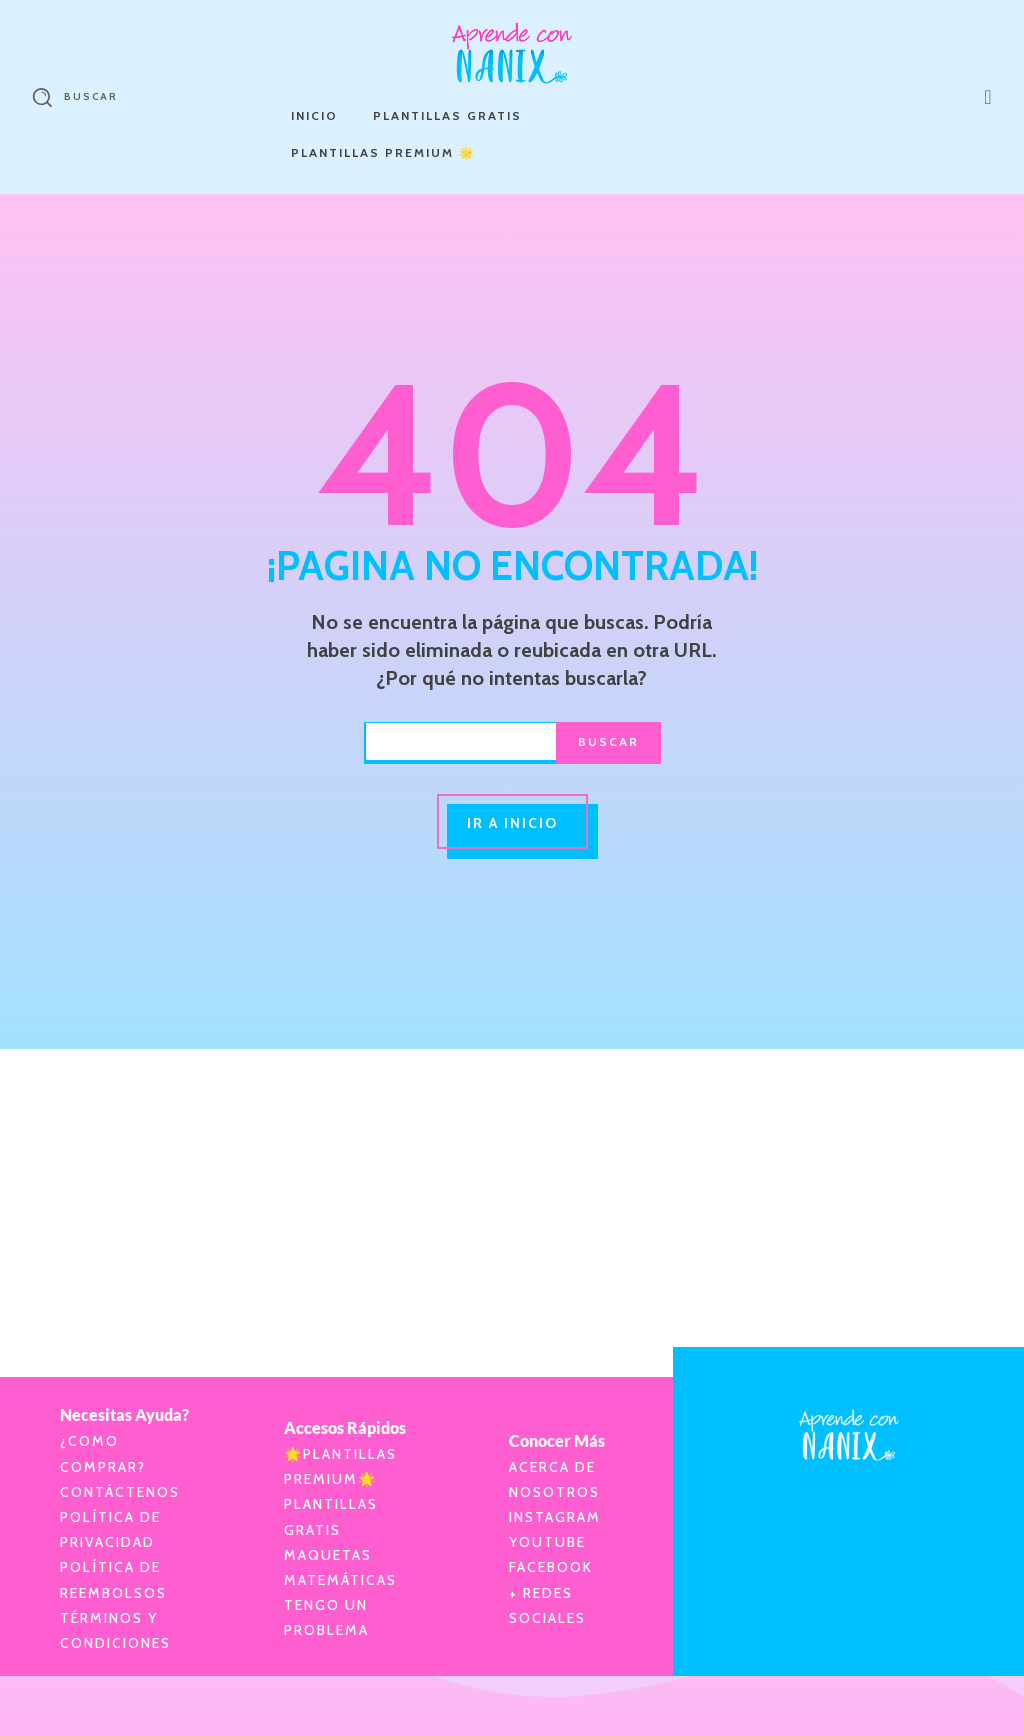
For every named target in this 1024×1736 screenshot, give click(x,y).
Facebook (551, 1567)
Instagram (555, 1517)
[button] (69, 97)
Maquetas (328, 1555)
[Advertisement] (512, 1189)
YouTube (547, 1542)
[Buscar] (608, 743)
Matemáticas (340, 1580)
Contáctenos (120, 1492)
